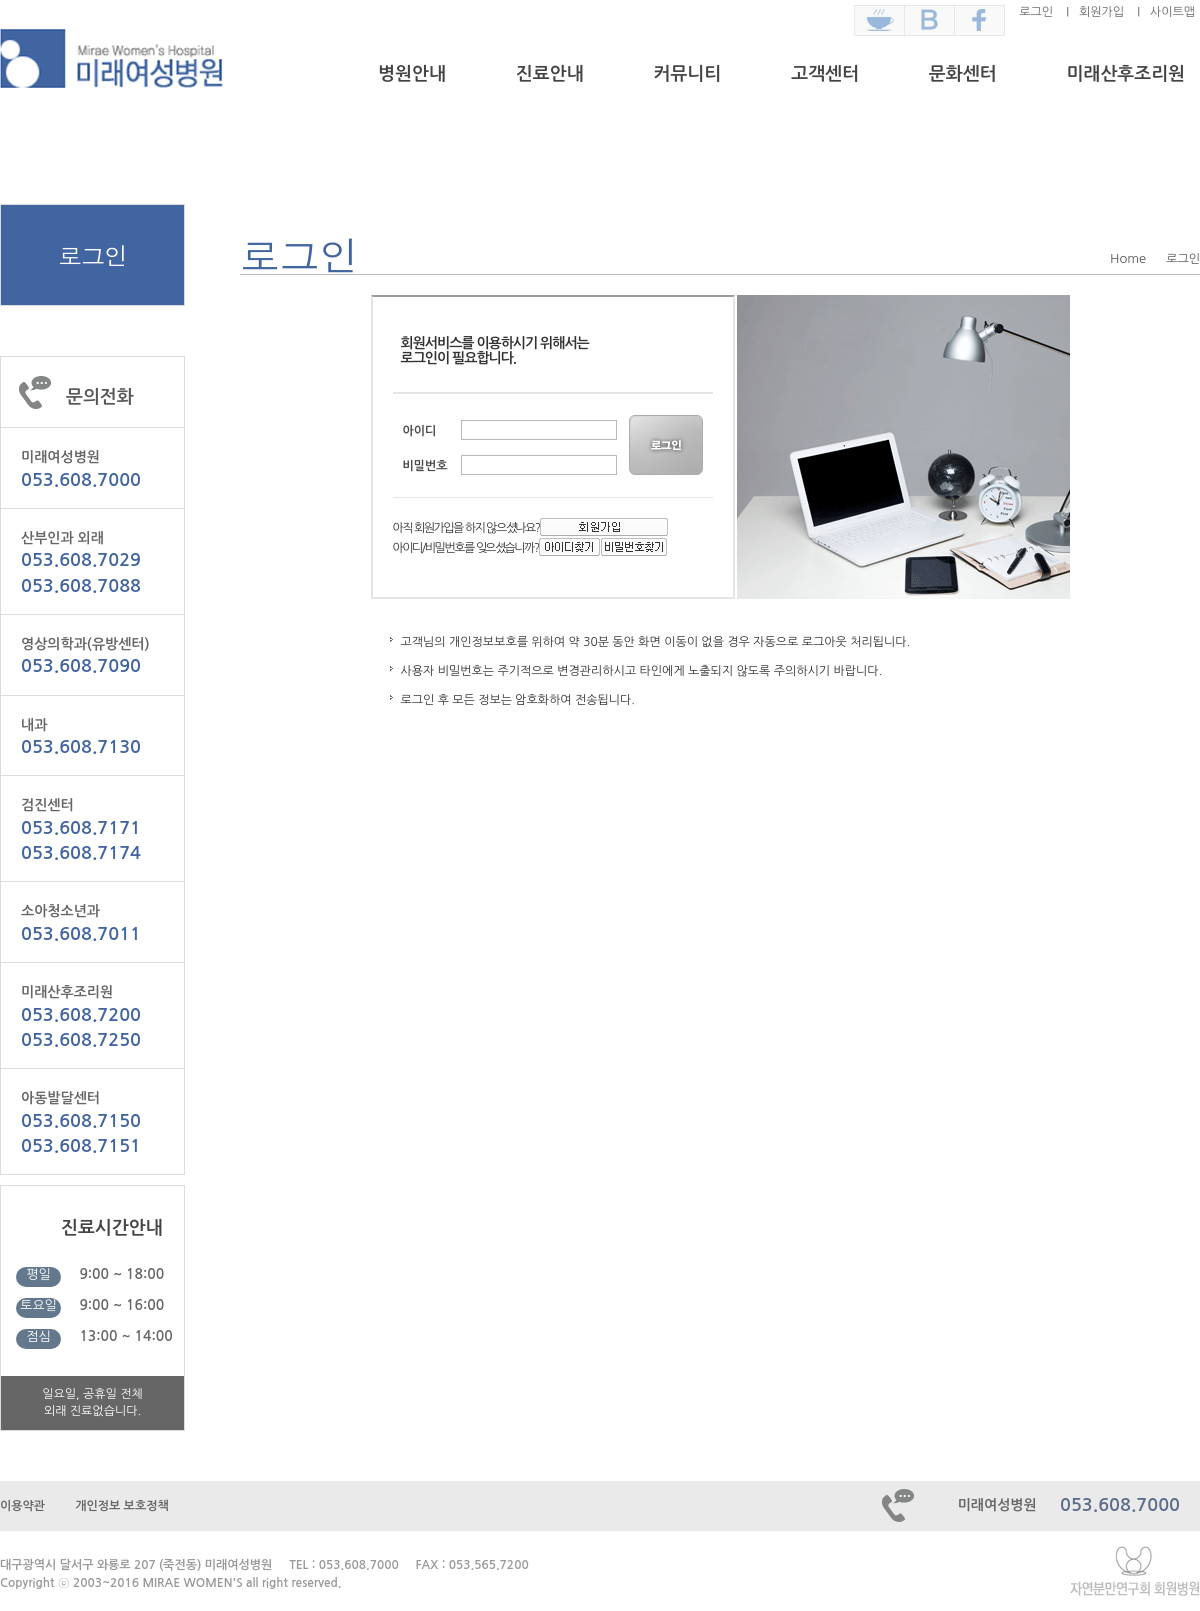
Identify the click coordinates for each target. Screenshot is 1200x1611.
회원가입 (1101, 12)
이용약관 (22, 1506)
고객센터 (825, 74)
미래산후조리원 (1126, 74)
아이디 (420, 431)
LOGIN (668, 445)
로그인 (1036, 12)
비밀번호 (425, 466)
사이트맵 (1172, 12)
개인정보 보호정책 (122, 1506)
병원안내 (412, 74)
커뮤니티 (687, 74)
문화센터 (963, 74)
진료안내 (550, 74)
